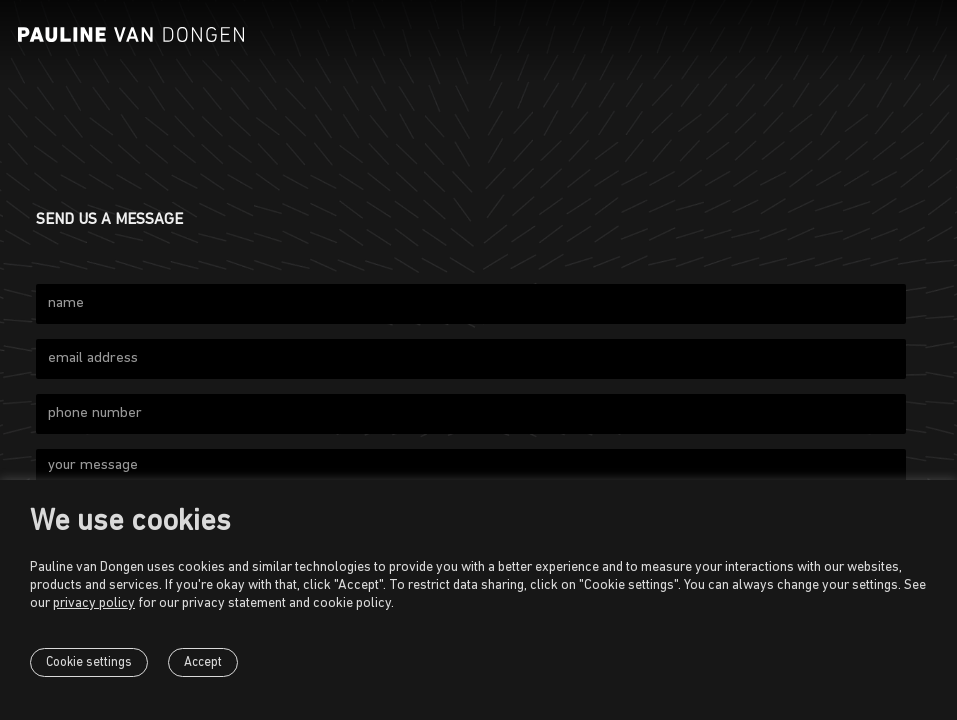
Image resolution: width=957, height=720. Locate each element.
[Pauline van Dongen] (131, 34)
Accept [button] (203, 662)
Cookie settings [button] (89, 662)
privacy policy (94, 603)
